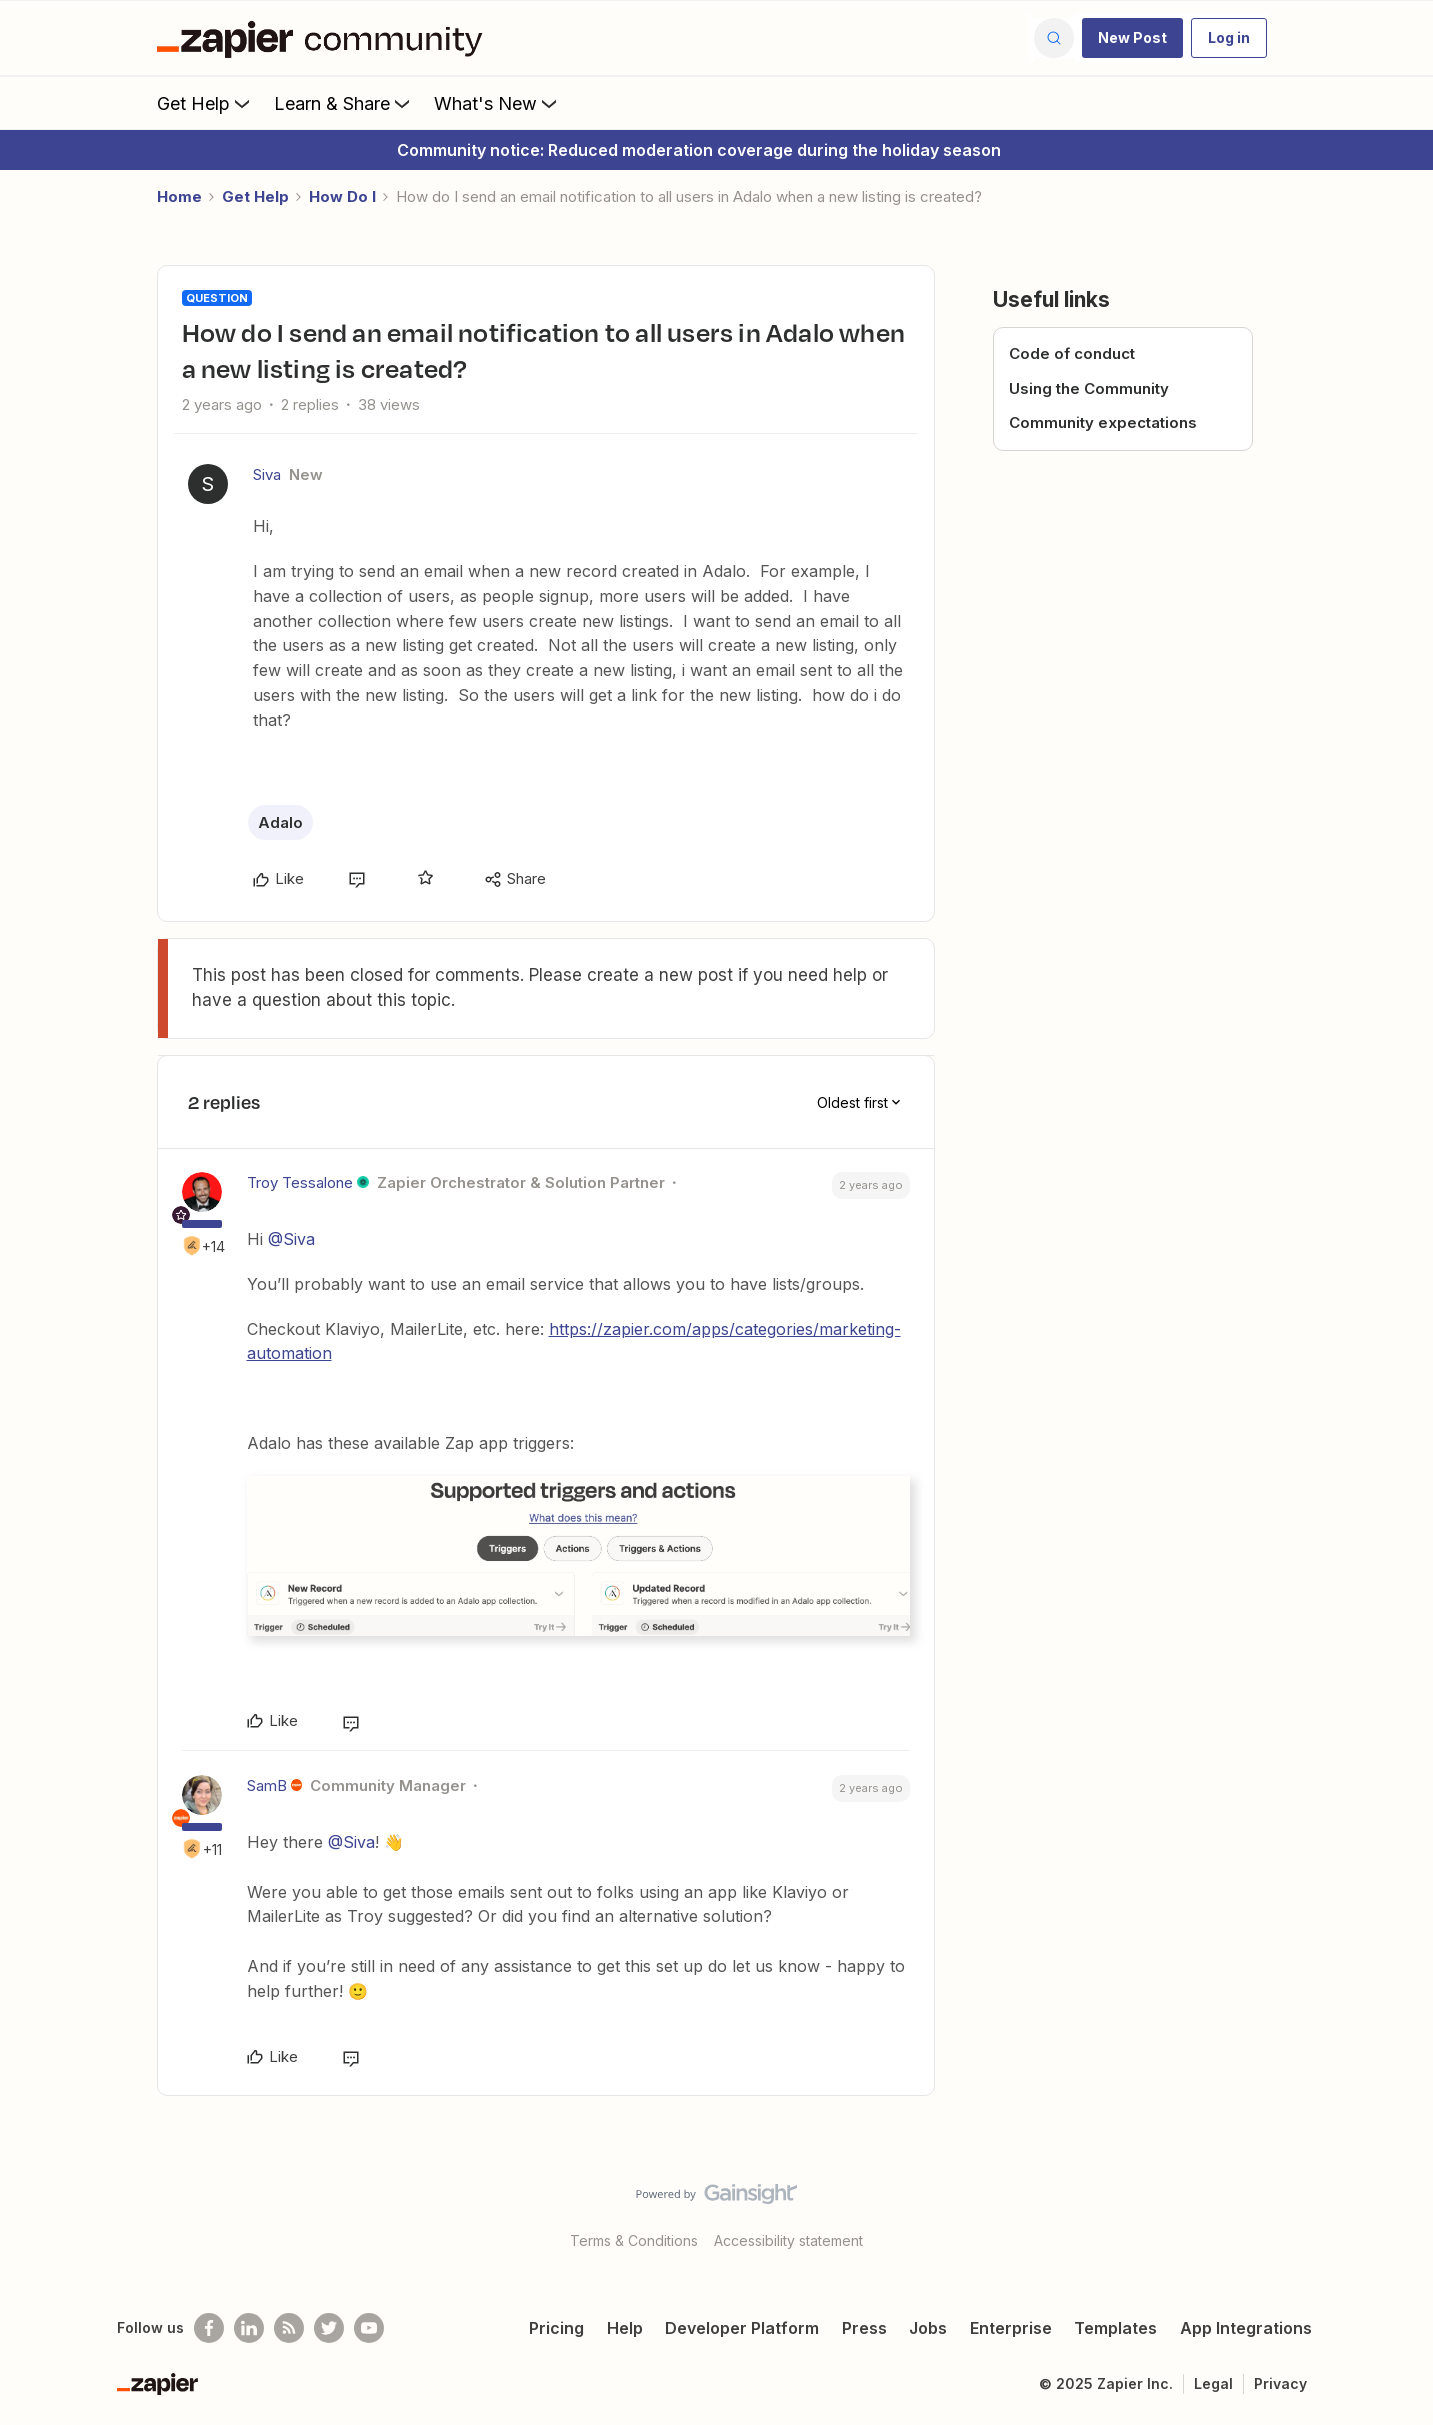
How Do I (342, 196)
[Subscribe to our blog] (289, 2328)
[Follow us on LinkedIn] (249, 2328)
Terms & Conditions (634, 2240)
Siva (267, 474)
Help (625, 2328)
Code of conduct (1072, 353)
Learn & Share (344, 103)
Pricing (556, 2328)
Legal (1213, 2383)
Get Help (205, 103)
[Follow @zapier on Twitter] (329, 2328)
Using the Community (1089, 388)
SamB (267, 1785)
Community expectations (1103, 422)
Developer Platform (742, 2328)
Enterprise (1011, 2328)
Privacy (1280, 2383)
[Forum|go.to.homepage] (325, 38)
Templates (1115, 2328)
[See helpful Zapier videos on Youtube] (369, 2328)
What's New (497, 103)
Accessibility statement (788, 2240)
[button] (1132, 38)
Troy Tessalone (300, 1182)
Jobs (928, 2328)
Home (179, 196)
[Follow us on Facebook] (209, 2328)
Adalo (280, 822)
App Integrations (1246, 2328)
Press (864, 2328)
